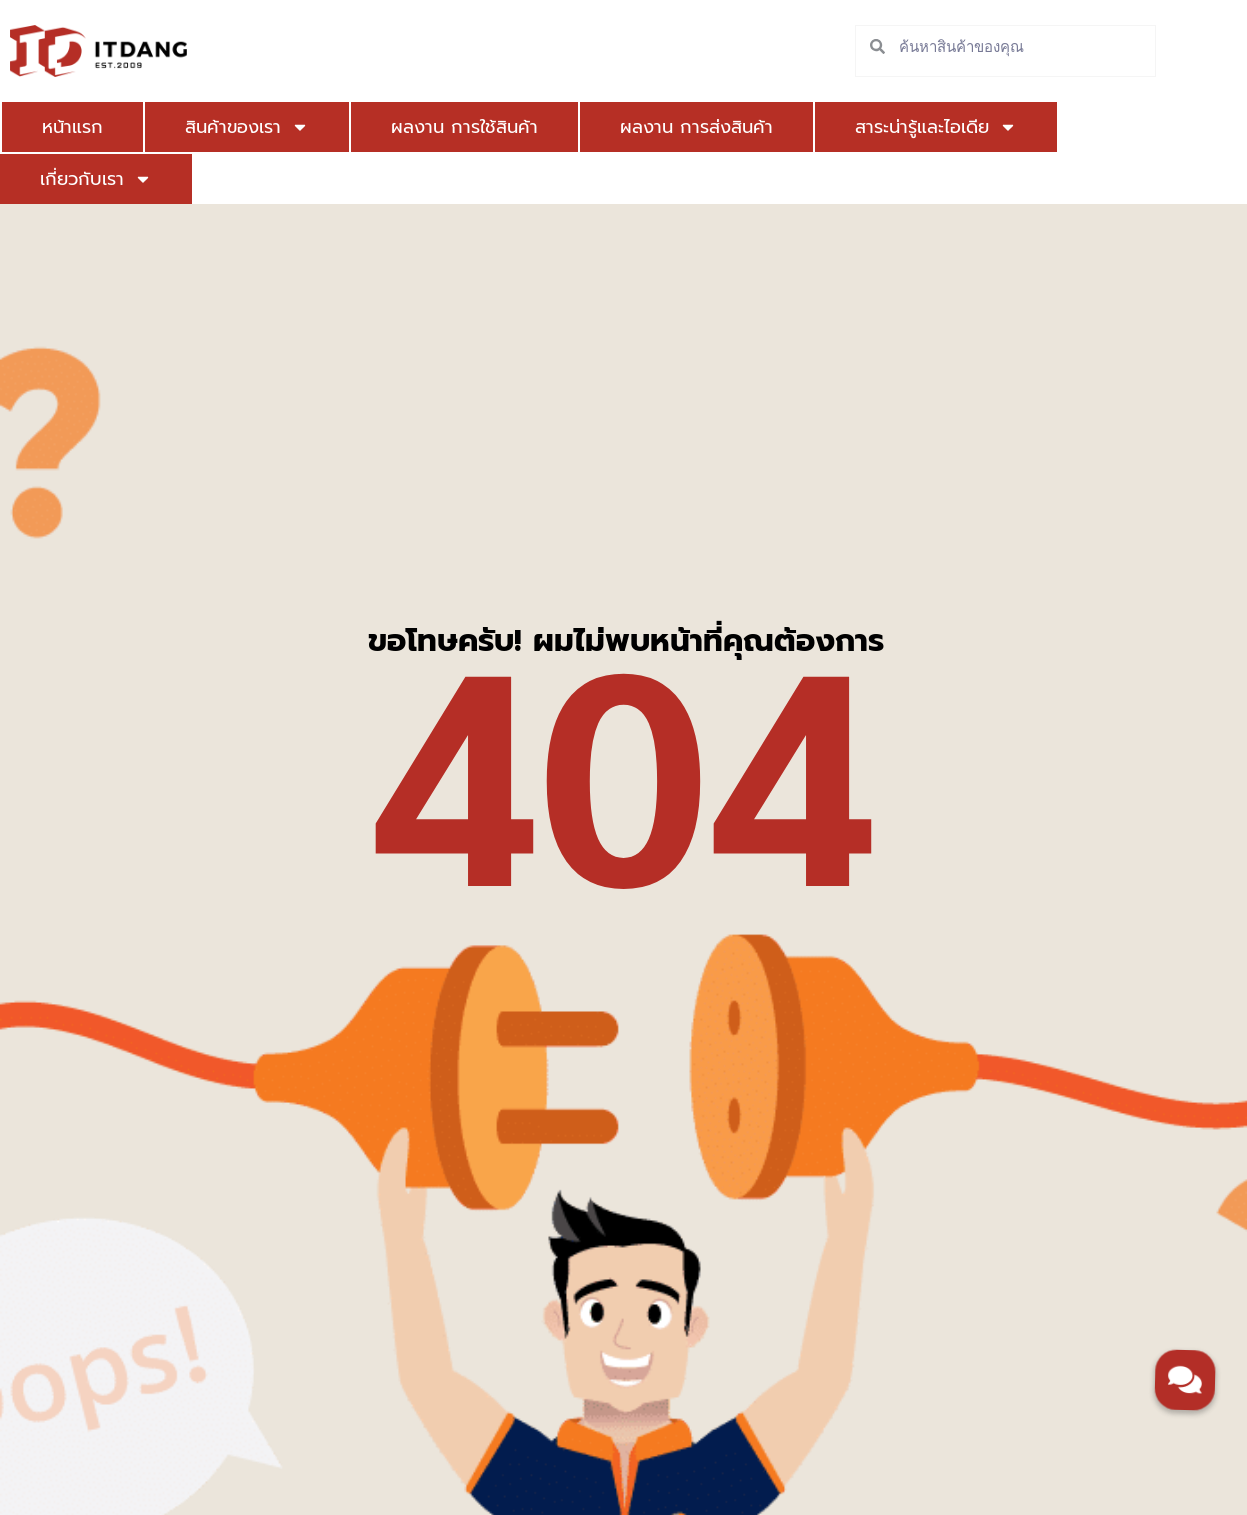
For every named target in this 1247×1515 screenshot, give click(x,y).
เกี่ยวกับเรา (96, 179)
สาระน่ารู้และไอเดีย (936, 127)
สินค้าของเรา (247, 127)
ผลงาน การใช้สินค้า (464, 127)
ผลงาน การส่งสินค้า (696, 127)
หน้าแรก (72, 127)
